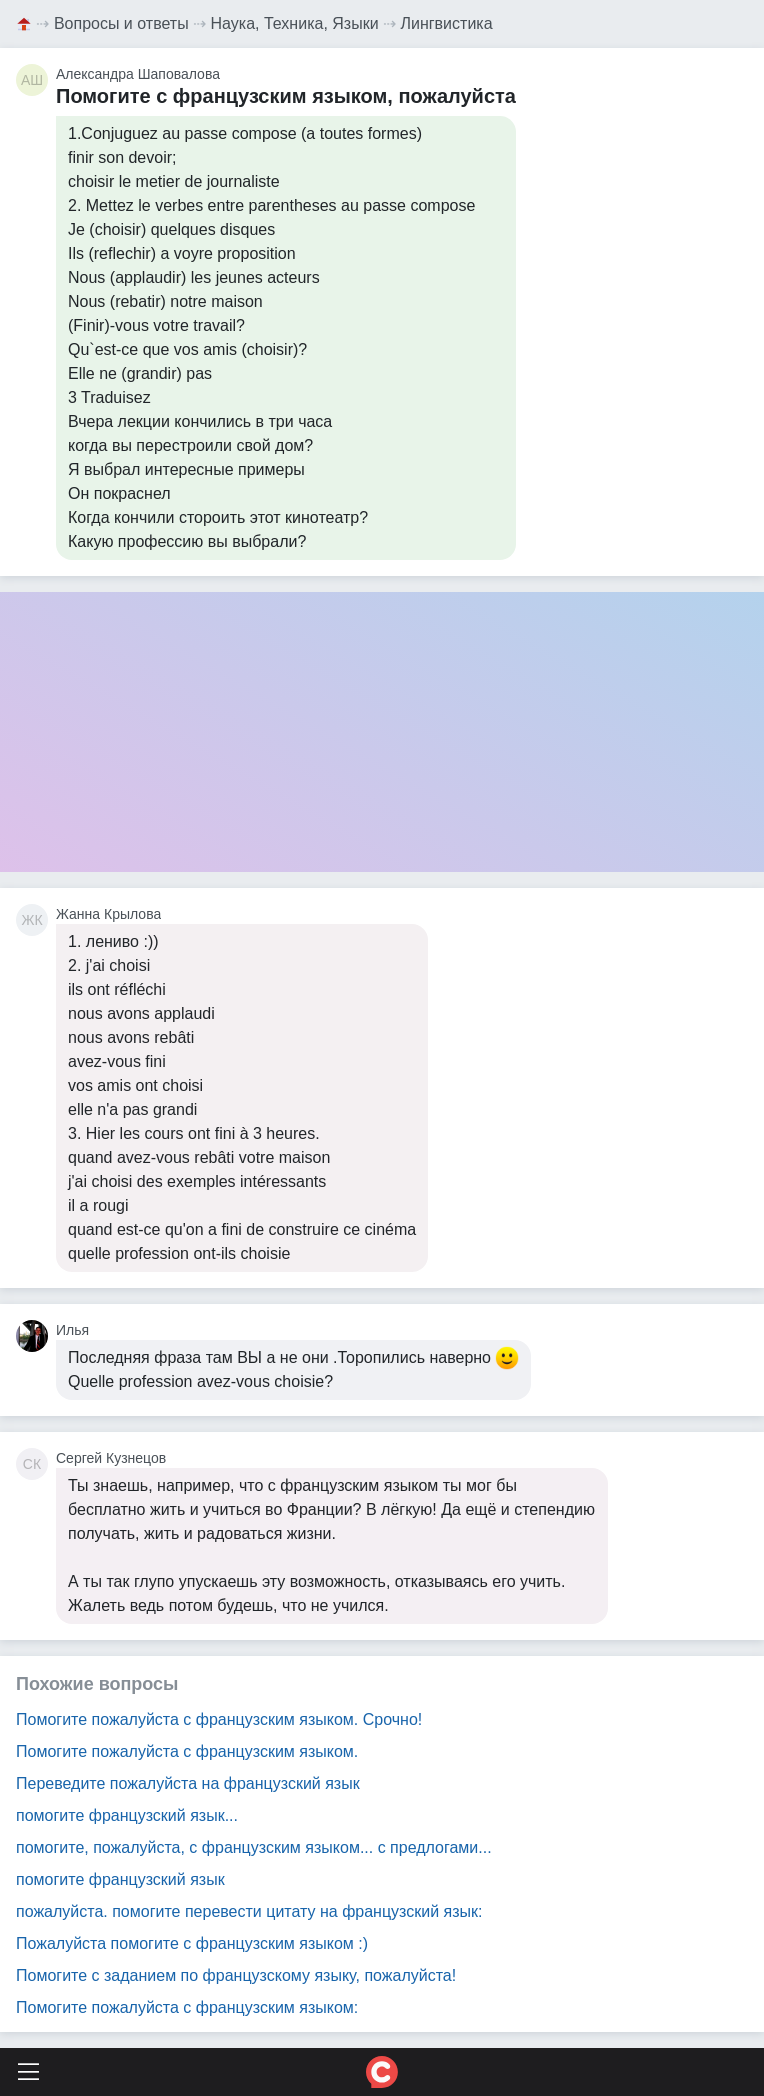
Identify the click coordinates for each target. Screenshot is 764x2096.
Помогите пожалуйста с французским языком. (187, 1751)
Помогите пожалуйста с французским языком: (187, 2007)
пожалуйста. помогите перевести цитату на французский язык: (249, 1911)
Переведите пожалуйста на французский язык (188, 1783)
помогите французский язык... (127, 1815)
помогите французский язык (120, 1879)
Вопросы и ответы (121, 23)
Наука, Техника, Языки (295, 23)
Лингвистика (447, 23)
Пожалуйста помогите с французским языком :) (192, 1943)
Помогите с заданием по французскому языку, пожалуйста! (236, 1975)
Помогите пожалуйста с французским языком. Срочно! (219, 1719)
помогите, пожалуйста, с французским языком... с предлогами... (254, 1847)
